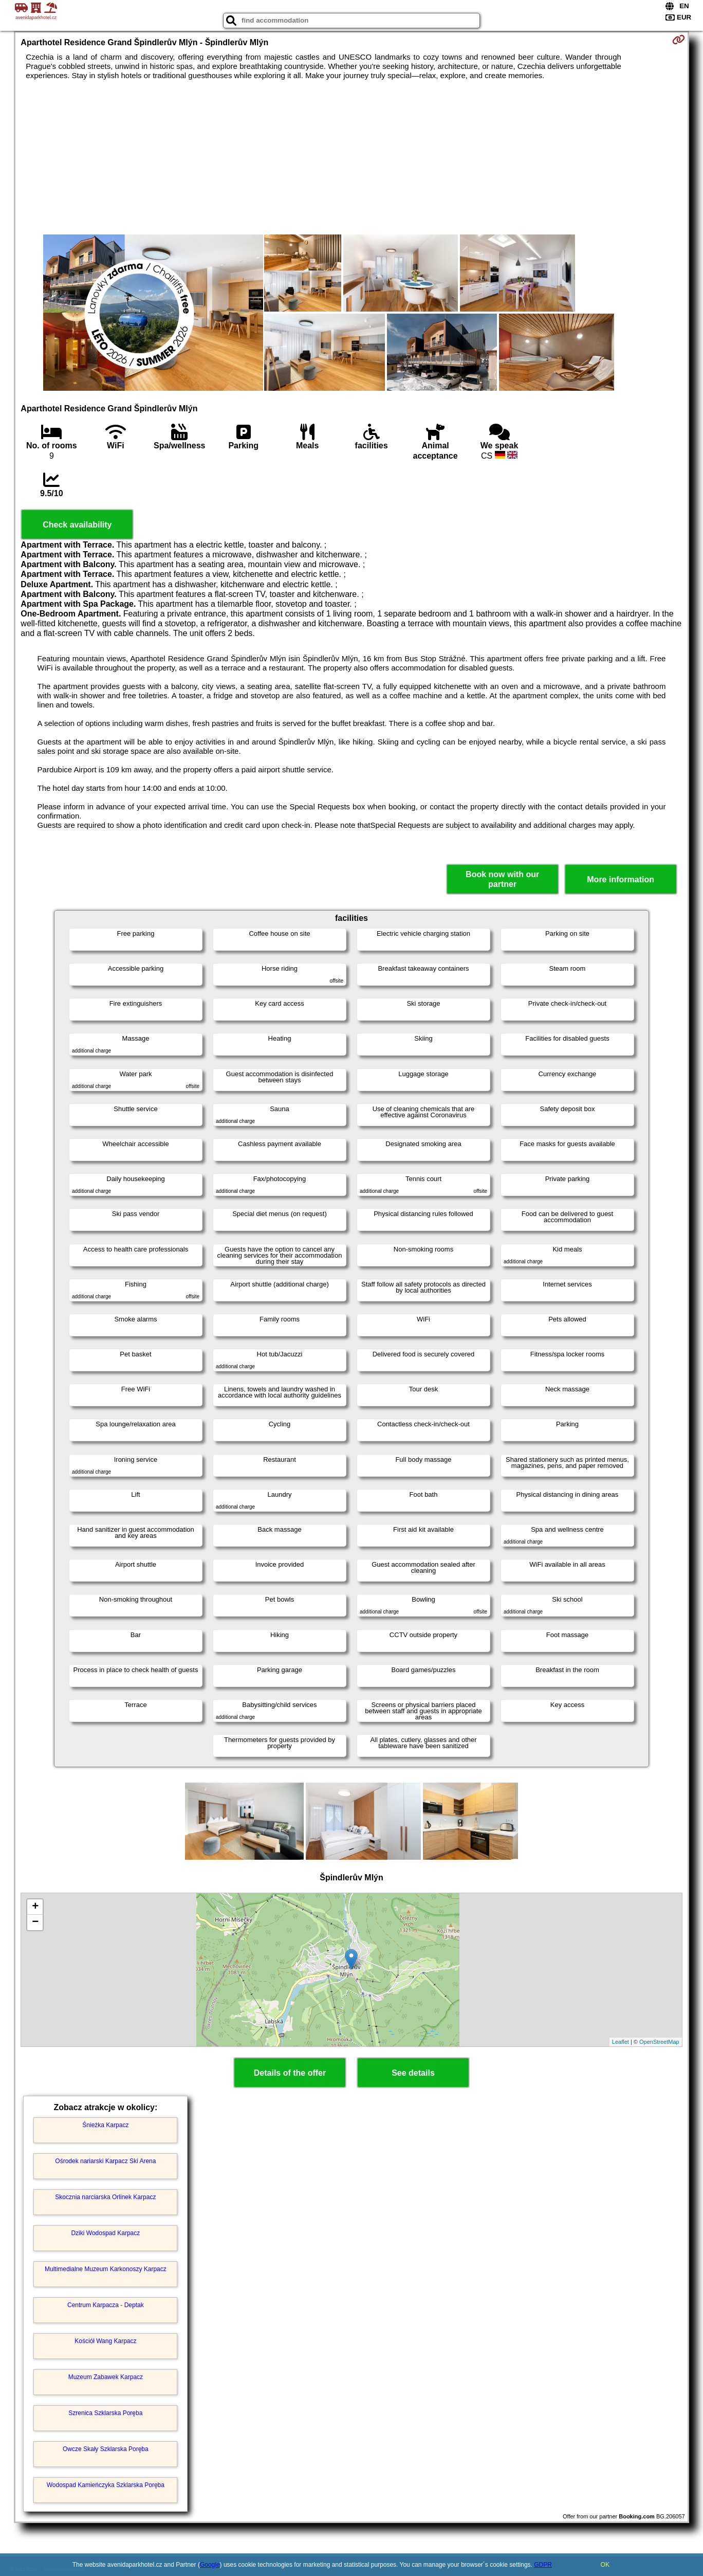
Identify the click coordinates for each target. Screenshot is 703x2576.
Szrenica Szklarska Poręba (105, 2413)
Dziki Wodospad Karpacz (105, 2233)
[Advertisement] (351, 157)
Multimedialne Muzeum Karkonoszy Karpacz (105, 2269)
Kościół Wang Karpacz (105, 2341)
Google (210, 2564)
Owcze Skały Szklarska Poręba (106, 2449)
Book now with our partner (502, 879)
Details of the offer (290, 2073)
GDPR (543, 2564)
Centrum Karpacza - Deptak (105, 2305)
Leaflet (620, 2042)
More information (620, 879)
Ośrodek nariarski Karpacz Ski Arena (105, 2161)
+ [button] (35, 1907)
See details (413, 2073)
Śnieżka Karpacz (105, 2125)
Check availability (77, 524)
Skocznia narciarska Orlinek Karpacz (105, 2197)
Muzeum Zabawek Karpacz (105, 2377)
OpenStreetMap (659, 2042)
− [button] (35, 1922)
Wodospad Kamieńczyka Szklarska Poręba (105, 2485)
